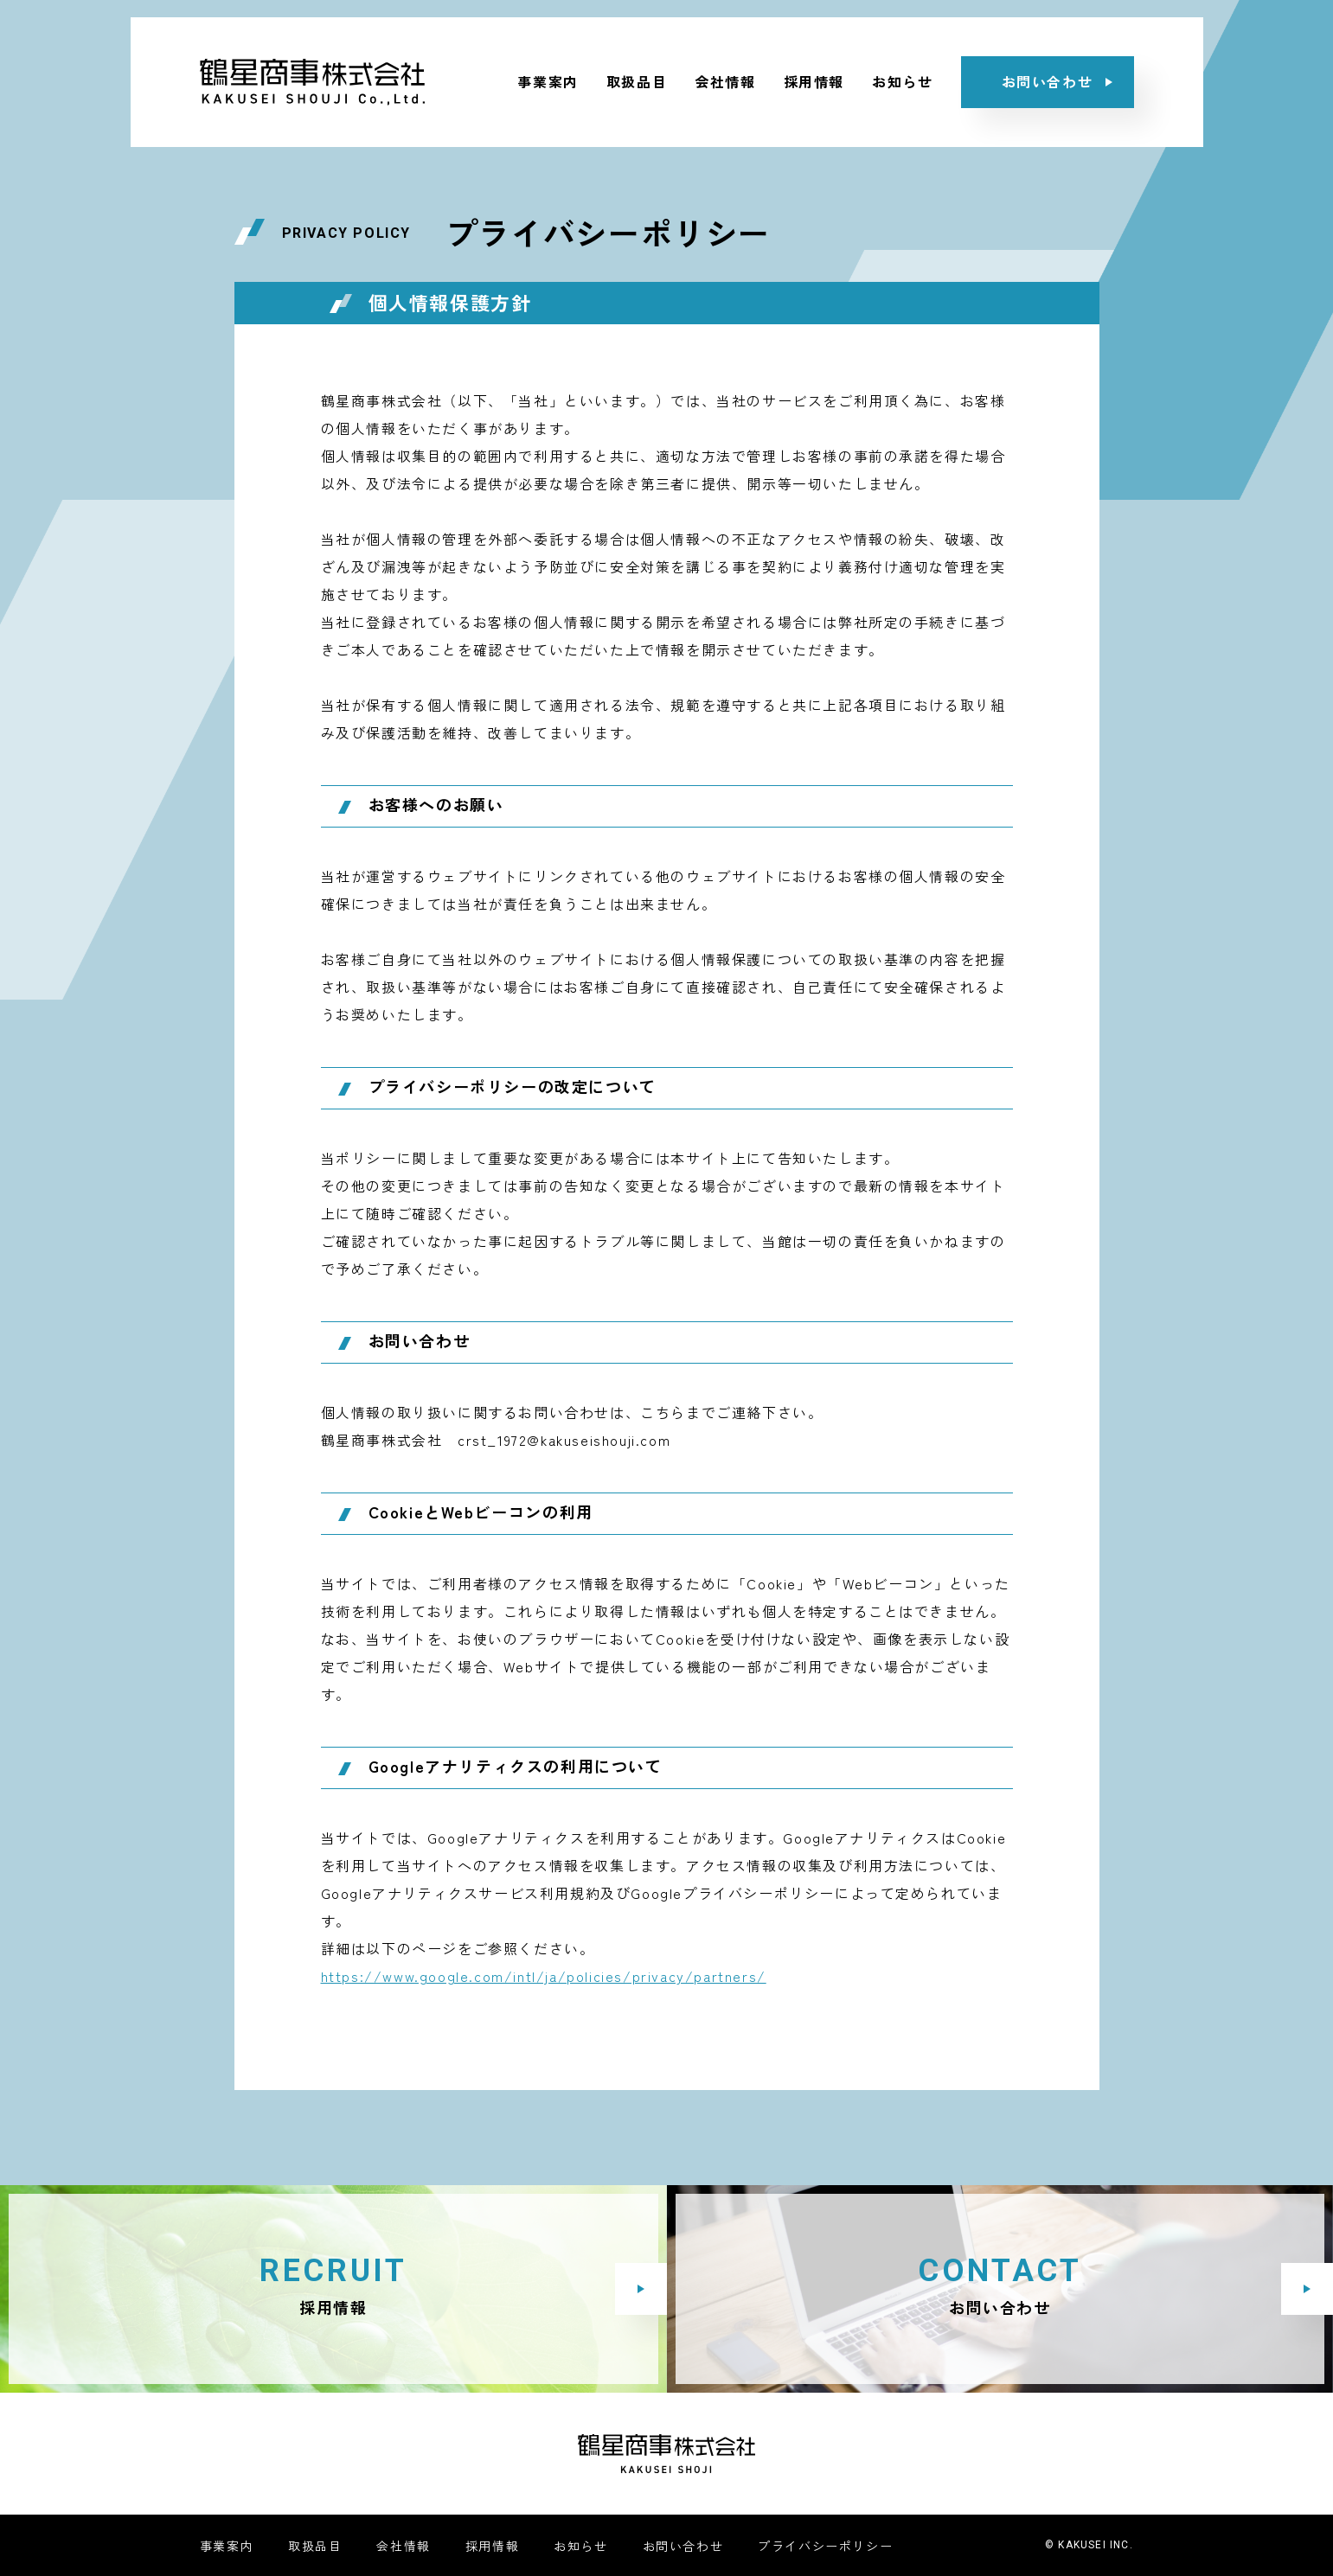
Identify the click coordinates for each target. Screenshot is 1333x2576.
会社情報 (725, 81)
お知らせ (902, 81)
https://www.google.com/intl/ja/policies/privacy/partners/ (543, 1976)
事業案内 (547, 81)
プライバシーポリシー (825, 2546)
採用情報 (814, 81)
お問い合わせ (683, 2546)
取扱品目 (636, 81)
